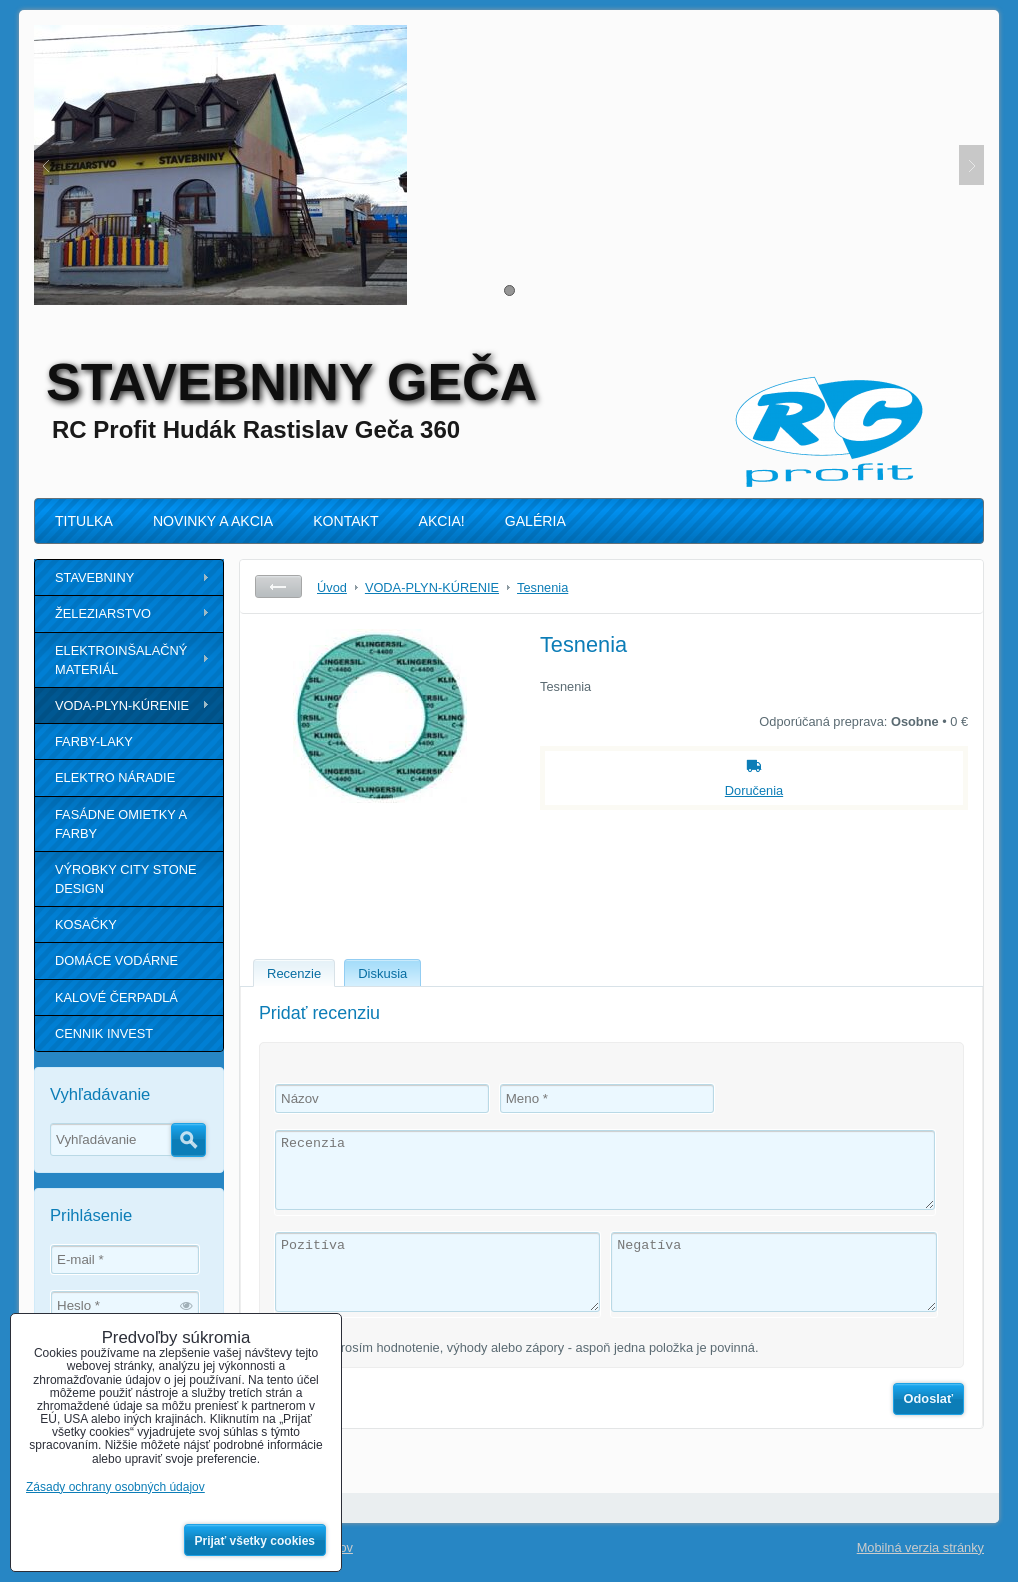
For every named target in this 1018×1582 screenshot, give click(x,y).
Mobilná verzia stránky (920, 1547)
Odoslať (929, 1398)
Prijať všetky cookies (255, 1541)
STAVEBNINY (94, 577)
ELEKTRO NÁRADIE (115, 777)
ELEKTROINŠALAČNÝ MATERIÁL (121, 660)
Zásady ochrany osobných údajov (115, 1487)
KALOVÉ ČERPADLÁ (116, 997)
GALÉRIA (535, 521)
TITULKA (84, 521)
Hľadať (188, 1140)
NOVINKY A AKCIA (213, 521)
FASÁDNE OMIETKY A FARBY (121, 824)
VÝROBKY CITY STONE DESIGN (126, 879)
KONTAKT (345, 521)
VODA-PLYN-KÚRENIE (122, 705)
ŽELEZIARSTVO (103, 613)
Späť (278, 586)
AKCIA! (442, 521)
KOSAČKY (86, 924)
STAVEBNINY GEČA (291, 382)
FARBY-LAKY (94, 741)
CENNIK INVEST (104, 1033)
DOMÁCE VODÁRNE (116, 960)
